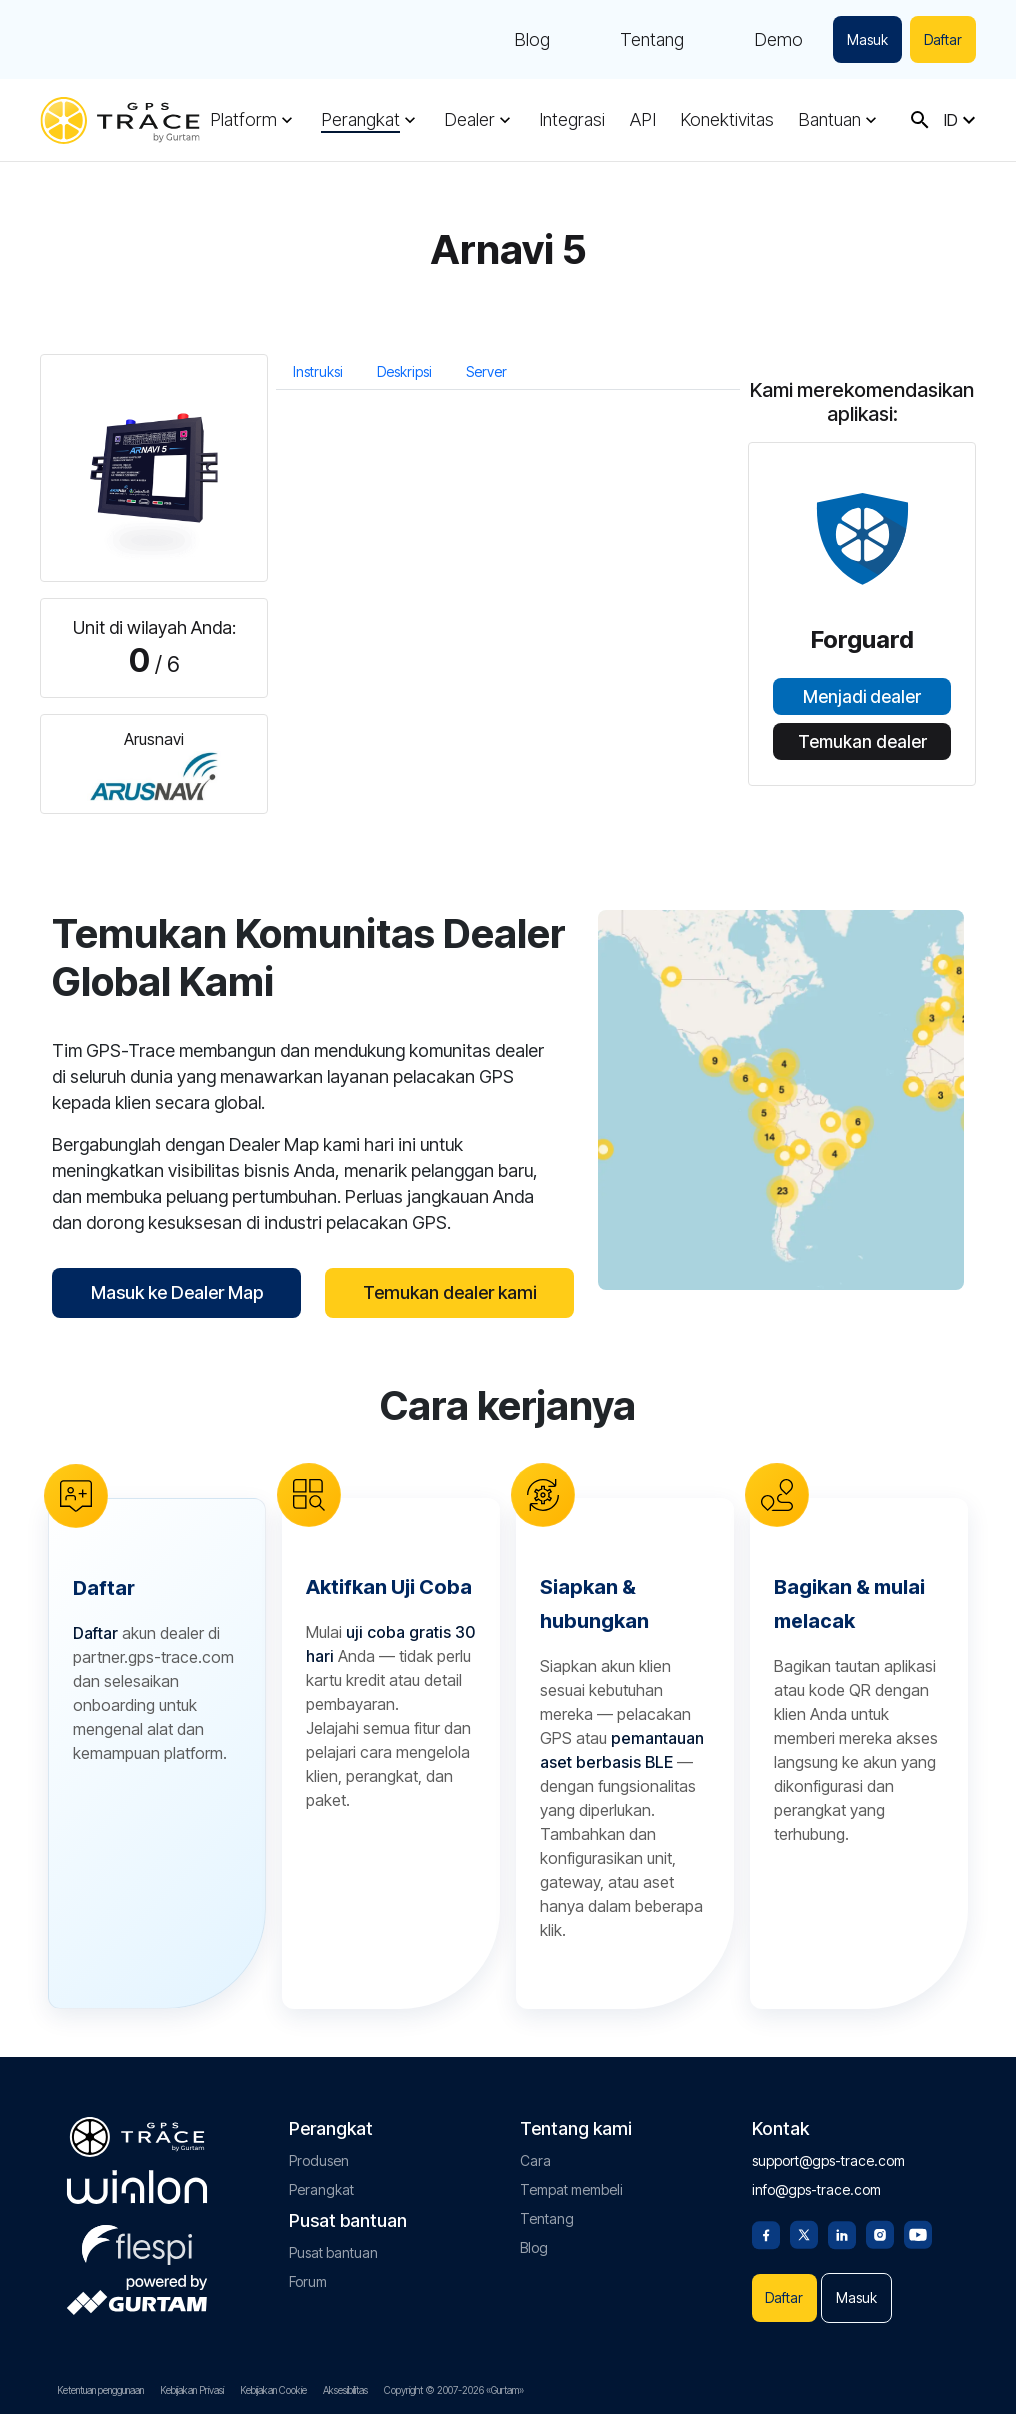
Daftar (943, 39)
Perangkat (360, 120)
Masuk (867, 39)
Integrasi (572, 120)
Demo (778, 40)
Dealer (469, 120)
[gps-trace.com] (120, 120)
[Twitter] (804, 2233)
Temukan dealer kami (450, 1292)
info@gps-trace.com (816, 2189)
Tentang (652, 40)
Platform (243, 120)
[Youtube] (918, 2233)
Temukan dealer (862, 742)
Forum (308, 2281)
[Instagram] (880, 2233)
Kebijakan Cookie (273, 2390)
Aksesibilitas (345, 2390)
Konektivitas (727, 120)
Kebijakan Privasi (192, 2390)
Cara (535, 2160)
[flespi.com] (137, 2241)
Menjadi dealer (862, 697)
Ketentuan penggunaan (100, 2390)
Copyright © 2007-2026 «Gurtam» (454, 2390)
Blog (532, 40)
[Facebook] (766, 2233)
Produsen (319, 2160)
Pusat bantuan (333, 2252)
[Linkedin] (842, 2233)
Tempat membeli (571, 2189)
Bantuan (829, 120)
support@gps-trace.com (828, 2160)
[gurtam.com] (137, 2187)
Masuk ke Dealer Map (177, 1292)
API (643, 120)
